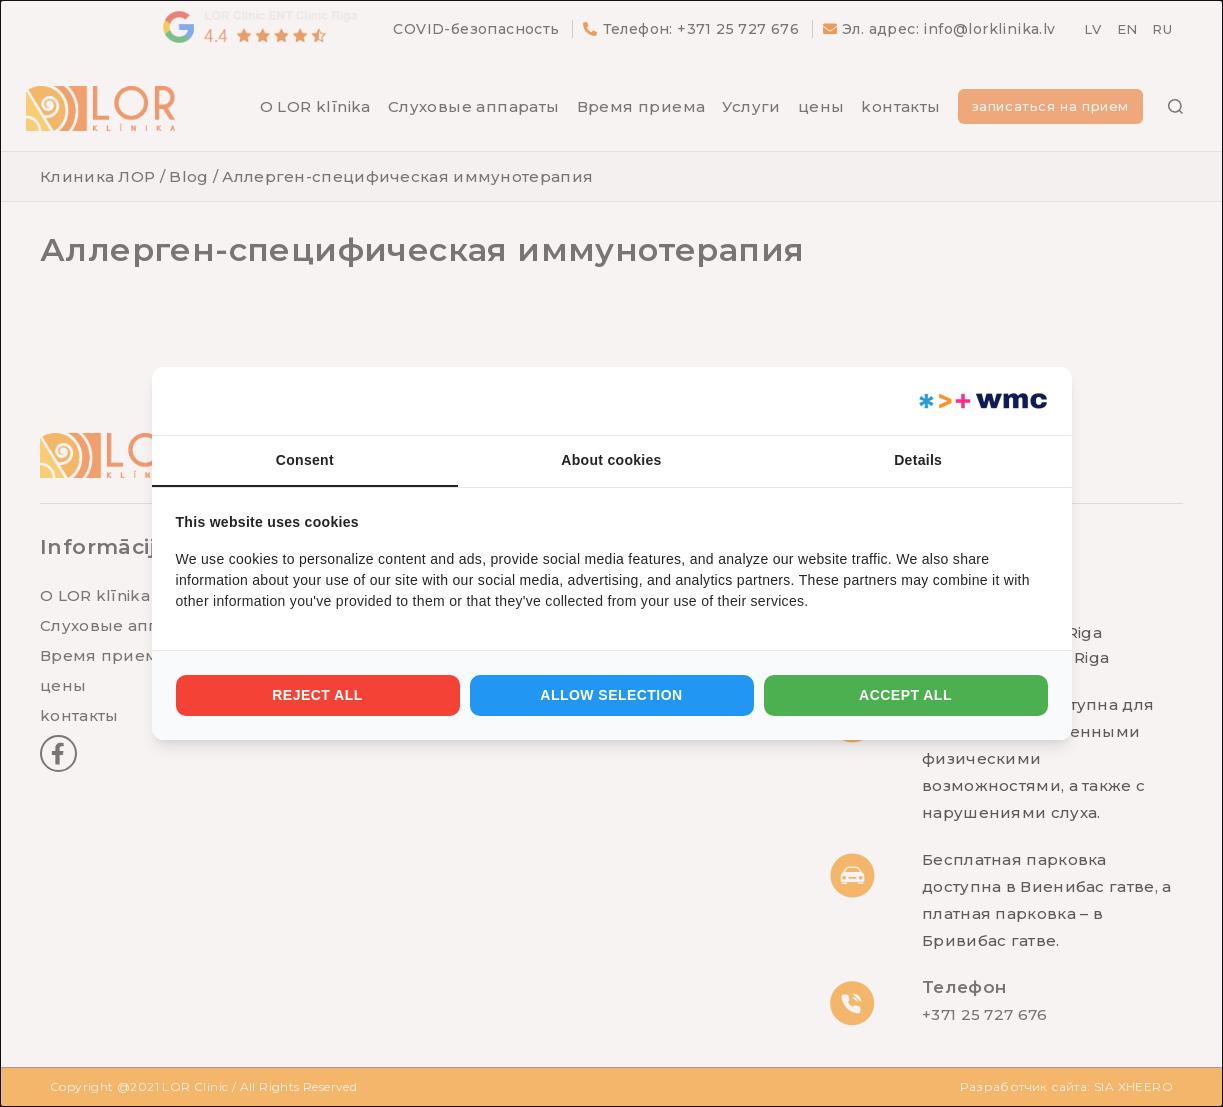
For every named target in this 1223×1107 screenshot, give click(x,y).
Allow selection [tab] (611, 695)
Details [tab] (918, 460)
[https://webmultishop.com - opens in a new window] (981, 401)
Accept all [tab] (905, 695)
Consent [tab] (305, 460)
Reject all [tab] (317, 695)
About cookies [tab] (611, 460)
